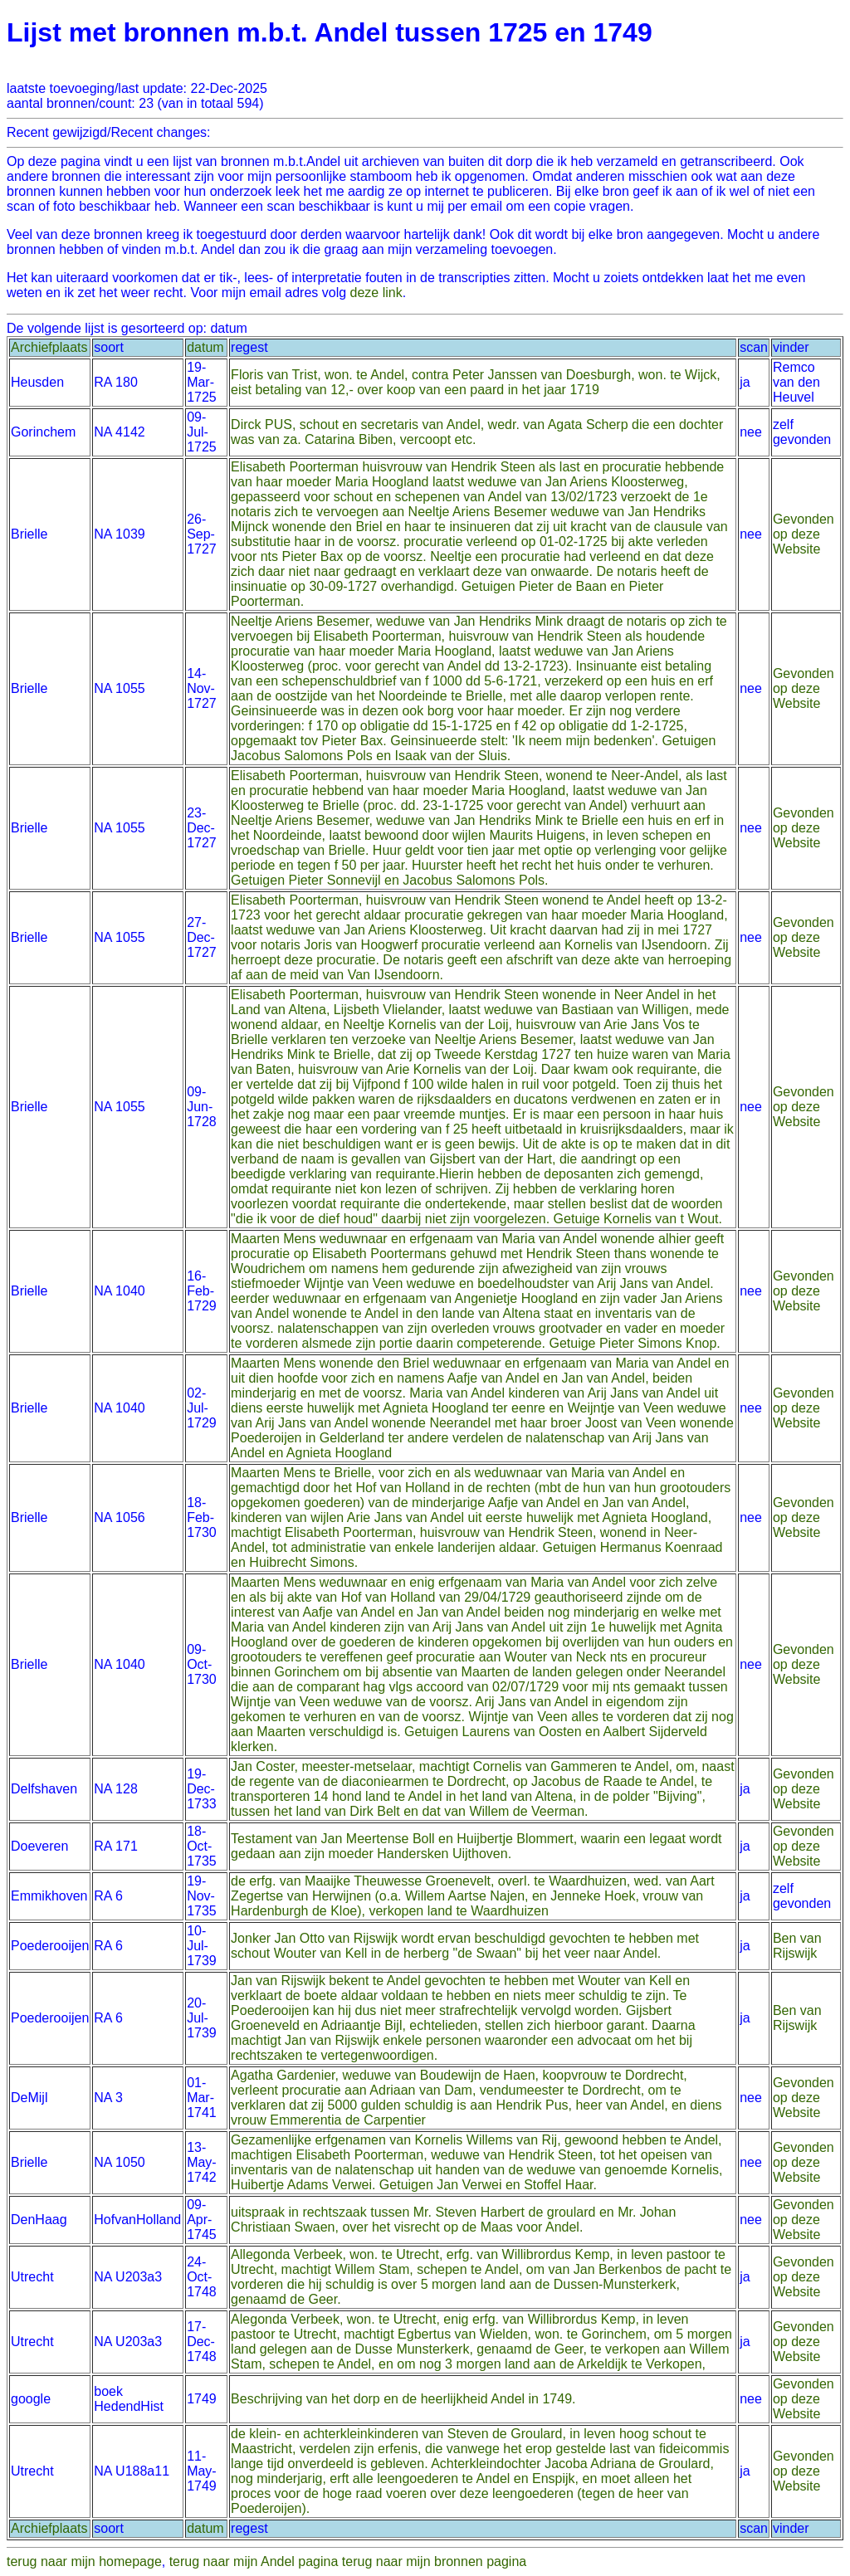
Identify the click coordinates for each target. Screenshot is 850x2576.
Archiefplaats (49, 347)
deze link (376, 292)
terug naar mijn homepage (84, 2561)
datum (205, 347)
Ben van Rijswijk (797, 1945)
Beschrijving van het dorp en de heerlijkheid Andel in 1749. (403, 2399)
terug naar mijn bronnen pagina (434, 2561)
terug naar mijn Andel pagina (254, 2561)
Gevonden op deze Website (803, 534)
